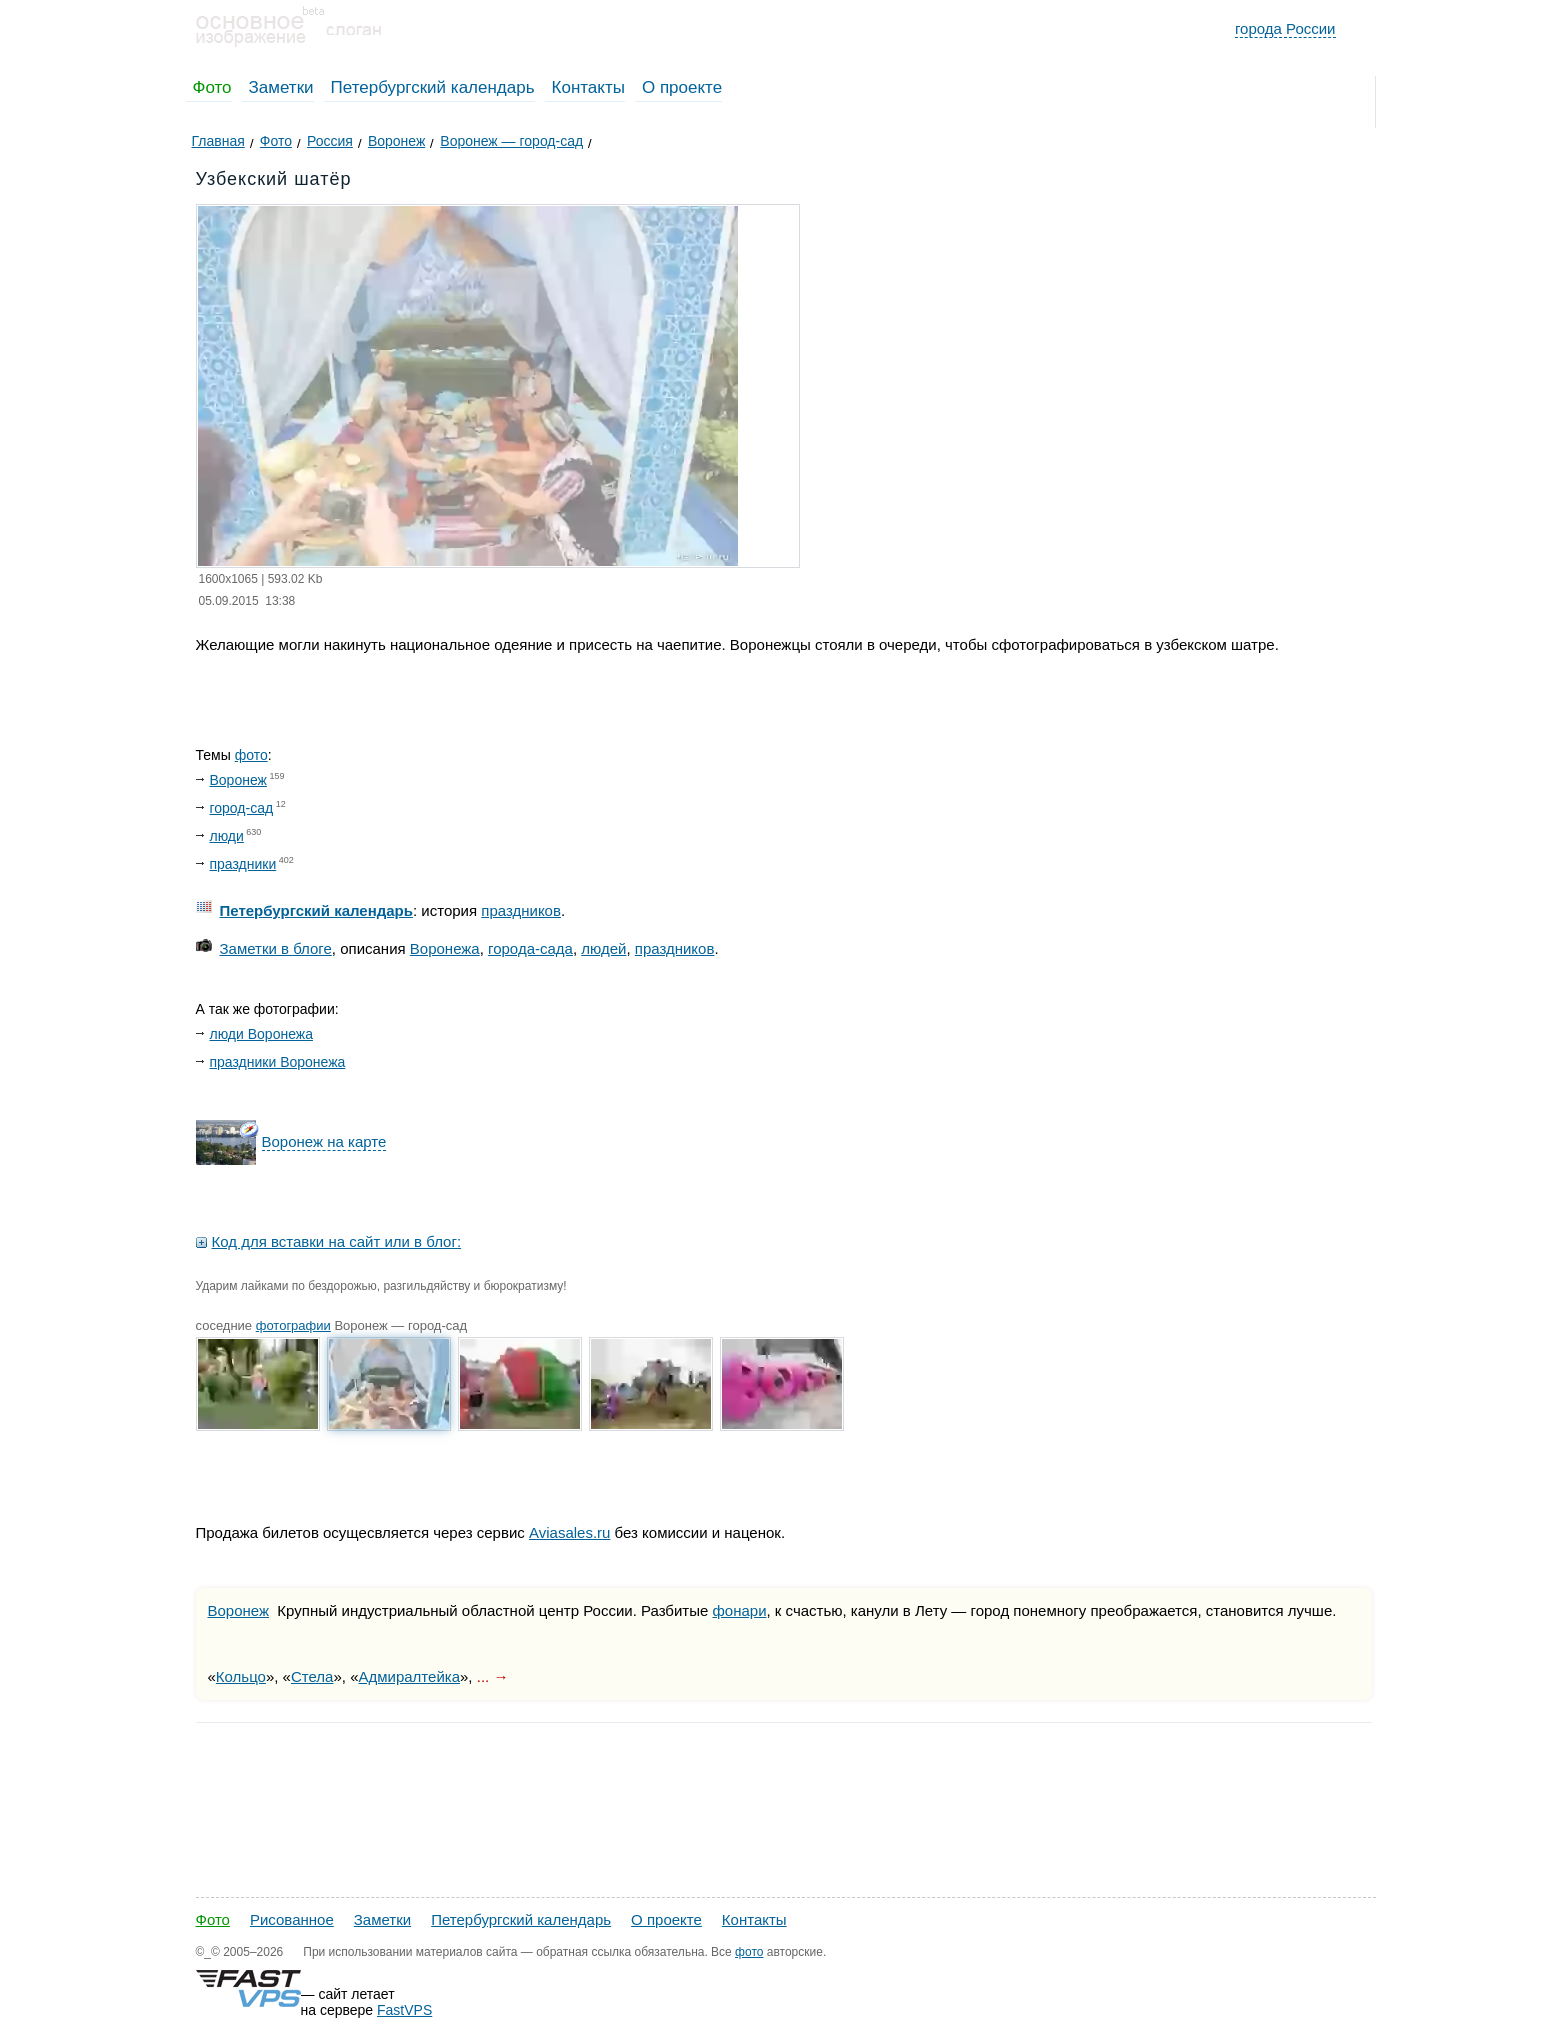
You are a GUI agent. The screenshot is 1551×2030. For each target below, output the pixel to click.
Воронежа (445, 948)
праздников (521, 910)
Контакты (588, 87)
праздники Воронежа (278, 1062)
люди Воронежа (261, 1034)
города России (1285, 28)
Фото (212, 87)
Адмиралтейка (409, 1676)
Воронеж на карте (324, 1141)
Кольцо (241, 1676)
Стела (312, 1676)
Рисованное (292, 1919)
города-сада (530, 948)
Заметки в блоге (276, 948)
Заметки (281, 87)
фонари (740, 1610)
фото (251, 755)
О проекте (682, 87)
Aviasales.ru (569, 1532)
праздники (243, 864)
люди (227, 836)
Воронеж (238, 780)
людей (603, 948)
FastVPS (404, 2010)
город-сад (242, 808)
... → (493, 1676)
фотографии (293, 1325)
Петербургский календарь (433, 87)
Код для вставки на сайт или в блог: (337, 1241)
